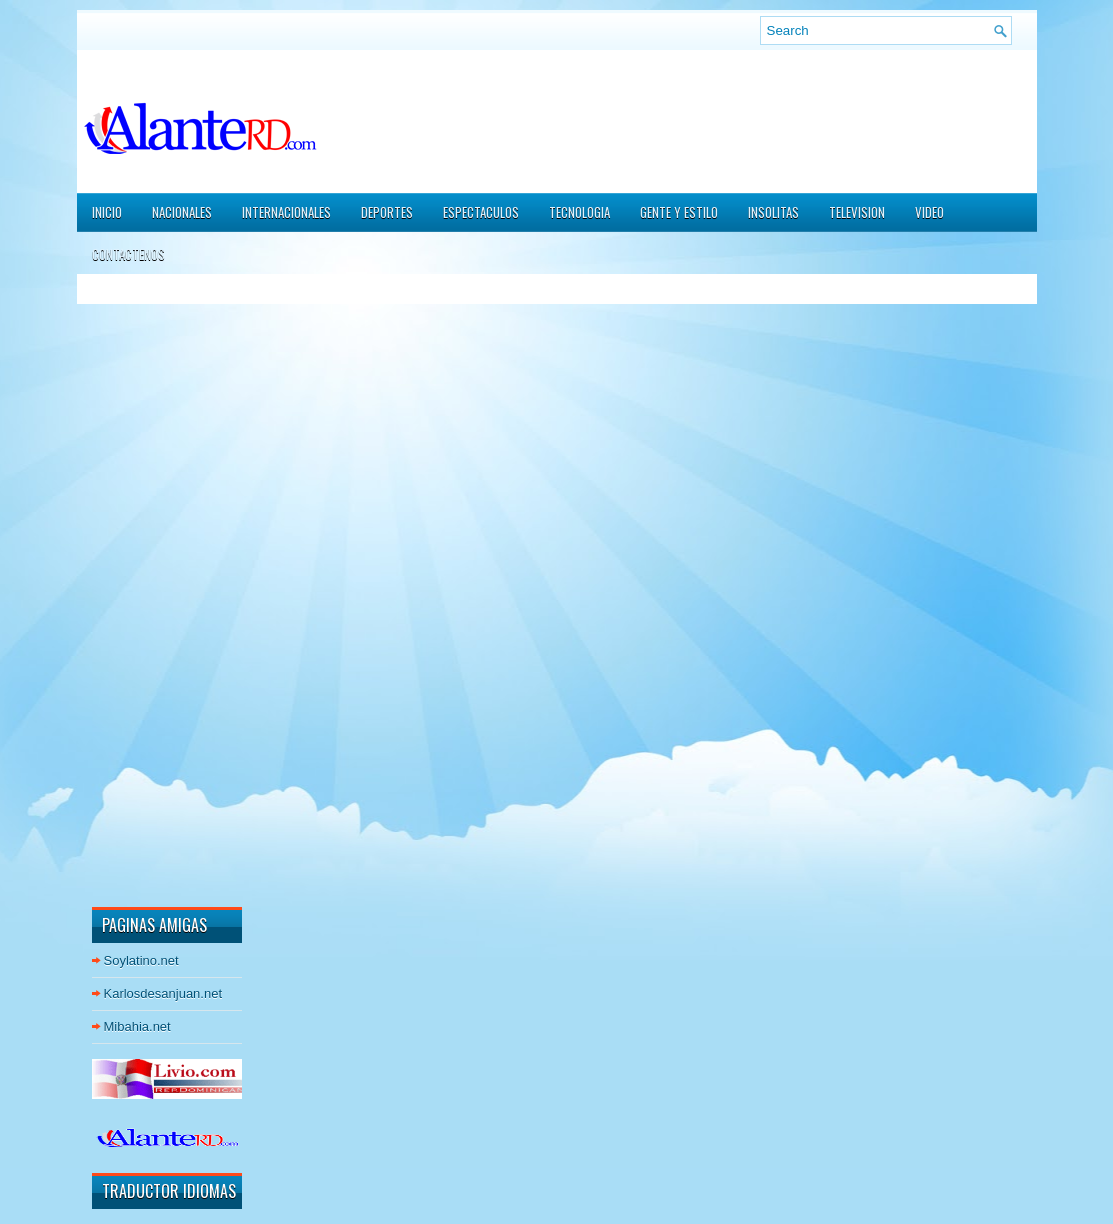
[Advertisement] (152, 589)
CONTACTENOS (128, 254)
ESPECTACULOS (481, 212)
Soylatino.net (141, 960)
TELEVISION (857, 212)
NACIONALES (182, 212)
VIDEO (929, 212)
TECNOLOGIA (579, 212)
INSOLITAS (773, 212)
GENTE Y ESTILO (679, 212)
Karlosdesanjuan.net (163, 993)
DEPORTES (387, 212)
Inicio (107, 212)
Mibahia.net (137, 1026)
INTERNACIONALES (286, 212)
